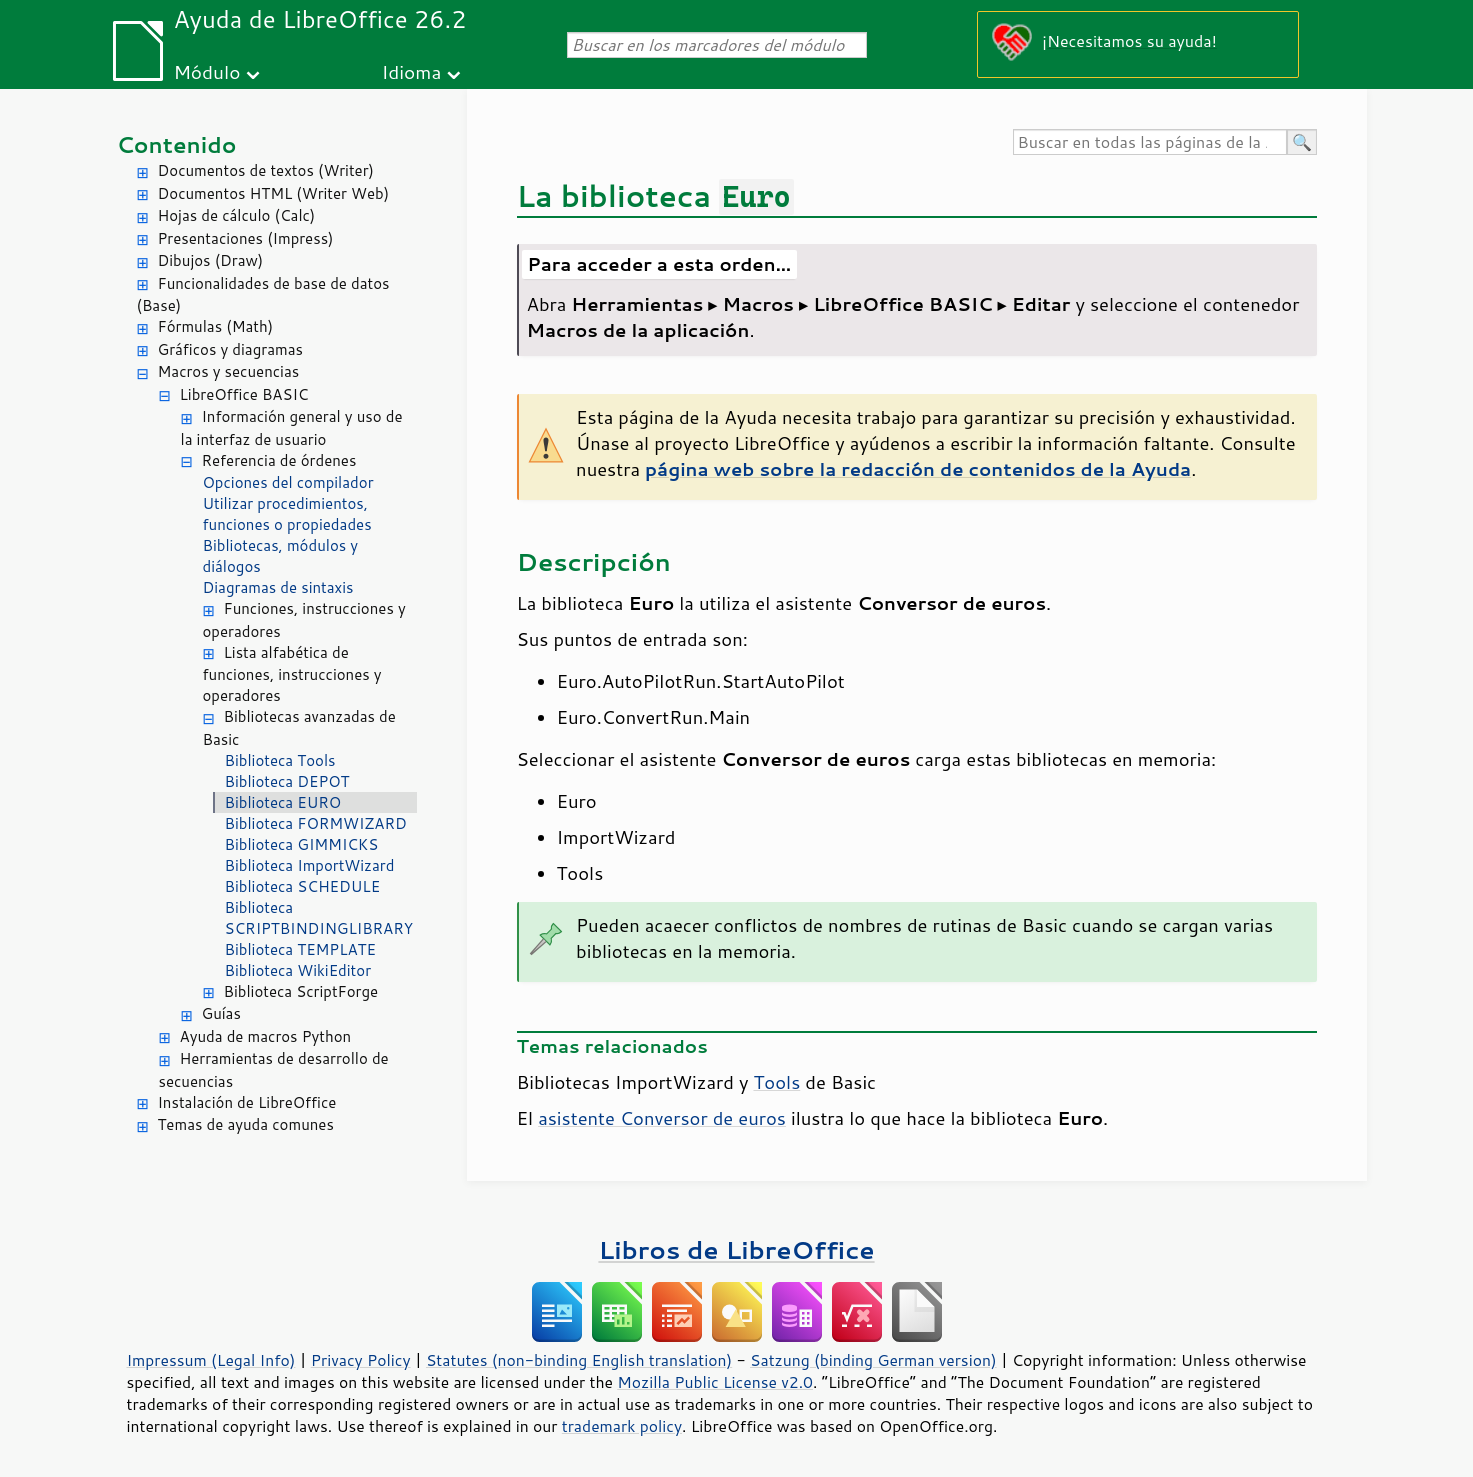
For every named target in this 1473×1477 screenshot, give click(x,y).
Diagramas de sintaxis (278, 587)
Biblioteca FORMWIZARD (316, 823)
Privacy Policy (361, 1360)
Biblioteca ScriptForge (301, 991)
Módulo (206, 71)
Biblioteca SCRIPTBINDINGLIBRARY (319, 918)
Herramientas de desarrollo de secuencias (274, 1070)
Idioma (411, 71)
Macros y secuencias (229, 371)
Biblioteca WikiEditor (298, 970)
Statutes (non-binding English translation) (579, 1360)
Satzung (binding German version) (873, 1360)
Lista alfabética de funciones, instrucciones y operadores (292, 674)
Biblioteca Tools (280, 760)
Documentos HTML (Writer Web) (274, 193)
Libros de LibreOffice (736, 1249)
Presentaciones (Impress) (246, 238)
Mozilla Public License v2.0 (715, 1382)
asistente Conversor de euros (662, 1118)
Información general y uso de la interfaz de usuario (292, 428)
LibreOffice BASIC (244, 394)
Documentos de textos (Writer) (266, 170)
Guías (221, 1013)
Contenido (177, 144)
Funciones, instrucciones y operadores (304, 620)
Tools (776, 1082)
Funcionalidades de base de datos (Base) (263, 295)
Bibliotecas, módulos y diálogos (281, 556)
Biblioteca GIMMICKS (302, 844)
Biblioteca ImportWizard (310, 865)
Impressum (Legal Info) (211, 1360)
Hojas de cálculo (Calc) (237, 215)
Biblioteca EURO (283, 802)
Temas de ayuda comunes (246, 1124)
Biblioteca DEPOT (287, 781)
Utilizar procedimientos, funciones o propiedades (287, 514)
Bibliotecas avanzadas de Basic (299, 728)
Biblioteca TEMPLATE (300, 949)
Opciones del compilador (288, 482)
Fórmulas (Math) (216, 326)
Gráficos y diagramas (230, 349)
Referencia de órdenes (279, 460)
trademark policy (622, 1426)
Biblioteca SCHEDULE (303, 886)
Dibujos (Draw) (211, 260)
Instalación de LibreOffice (247, 1102)
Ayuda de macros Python (266, 1036)
